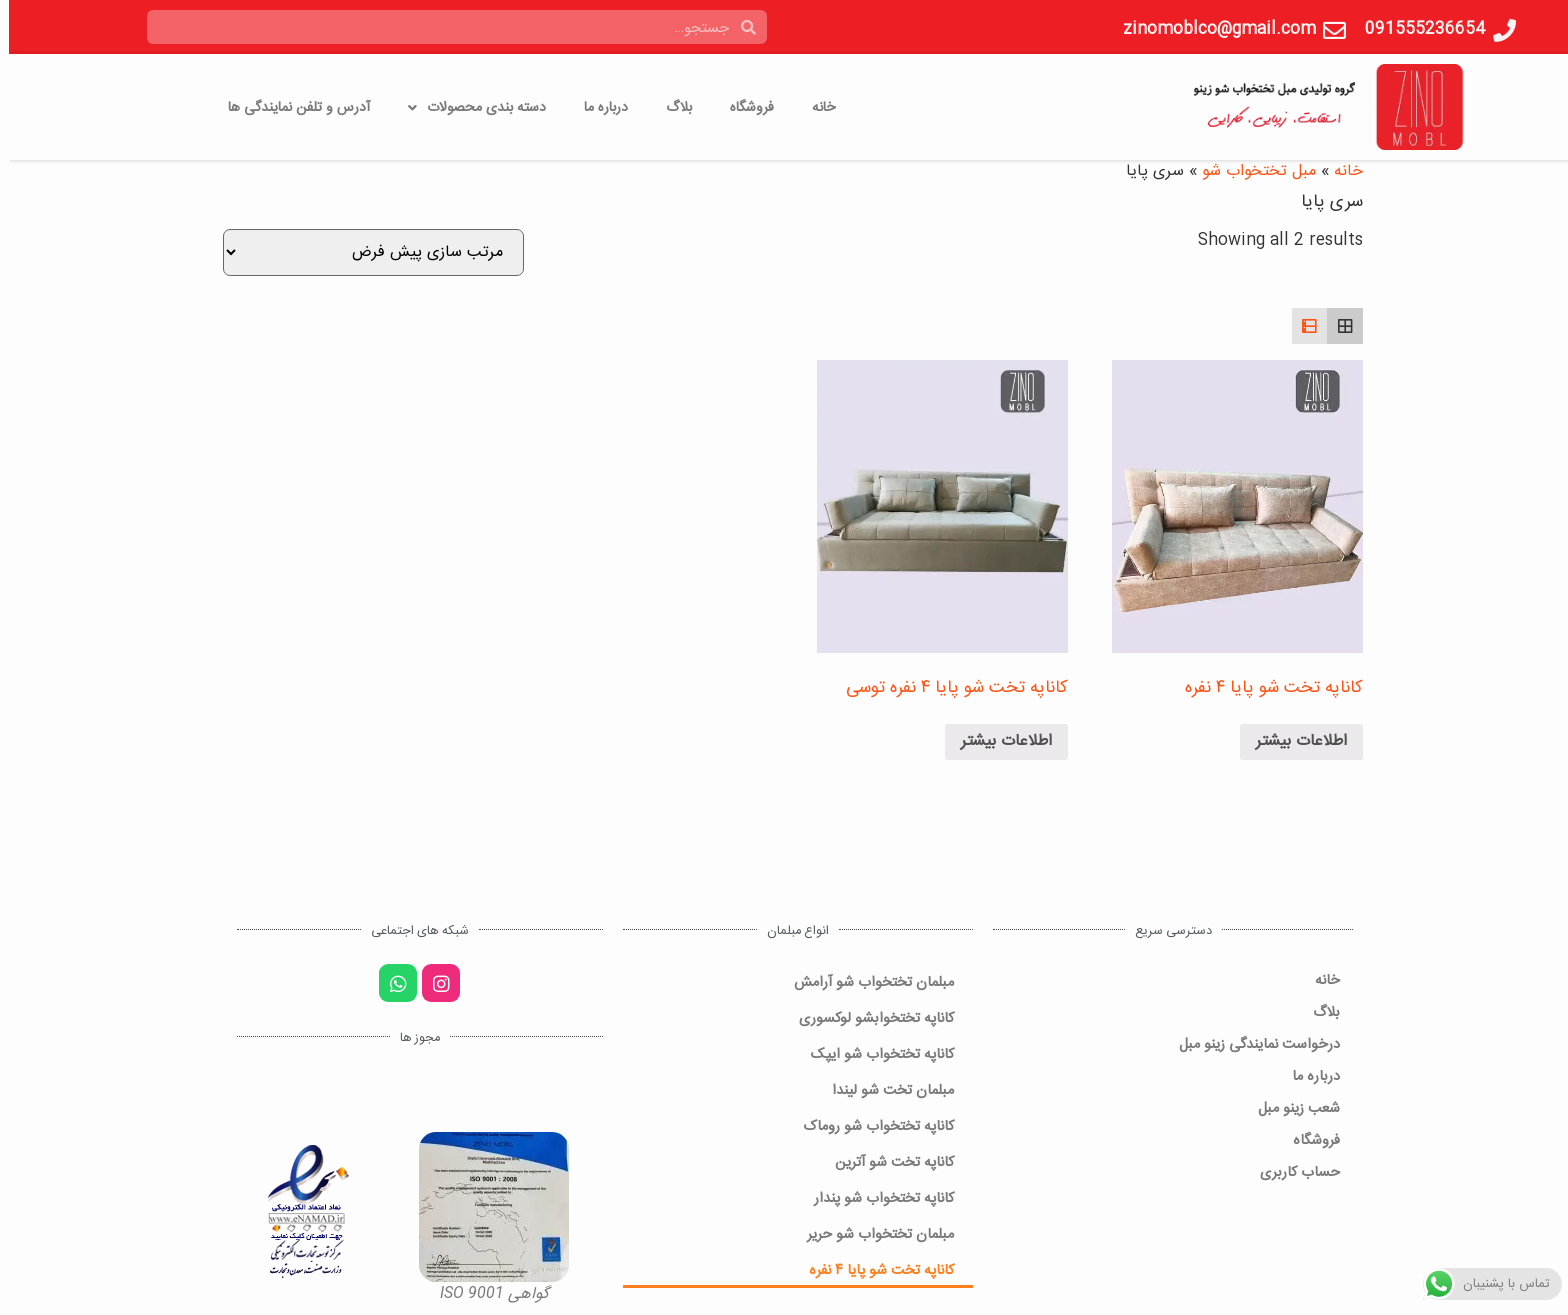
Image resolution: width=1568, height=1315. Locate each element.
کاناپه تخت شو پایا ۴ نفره (872, 1269)
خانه (814, 108)
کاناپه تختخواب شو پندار (875, 1197)
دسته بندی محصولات (468, 108)
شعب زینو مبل (1290, 1107)
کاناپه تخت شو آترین (885, 1161)
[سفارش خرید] (364, 252)
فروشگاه (743, 108)
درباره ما (597, 108)
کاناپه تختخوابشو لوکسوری (867, 1017)
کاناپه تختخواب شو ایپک (873, 1053)
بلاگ (670, 108)
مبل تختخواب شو (1250, 171)
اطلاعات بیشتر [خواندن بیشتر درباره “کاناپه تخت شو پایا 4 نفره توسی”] (997, 741)
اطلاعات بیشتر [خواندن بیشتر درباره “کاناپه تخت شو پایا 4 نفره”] (1292, 741)
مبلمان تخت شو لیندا (884, 1089)
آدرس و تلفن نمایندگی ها (290, 108)
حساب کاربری (1291, 1171)
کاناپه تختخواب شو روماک (869, 1125)
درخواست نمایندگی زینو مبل (1250, 1043)
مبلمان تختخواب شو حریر (871, 1233)
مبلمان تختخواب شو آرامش (865, 981)
